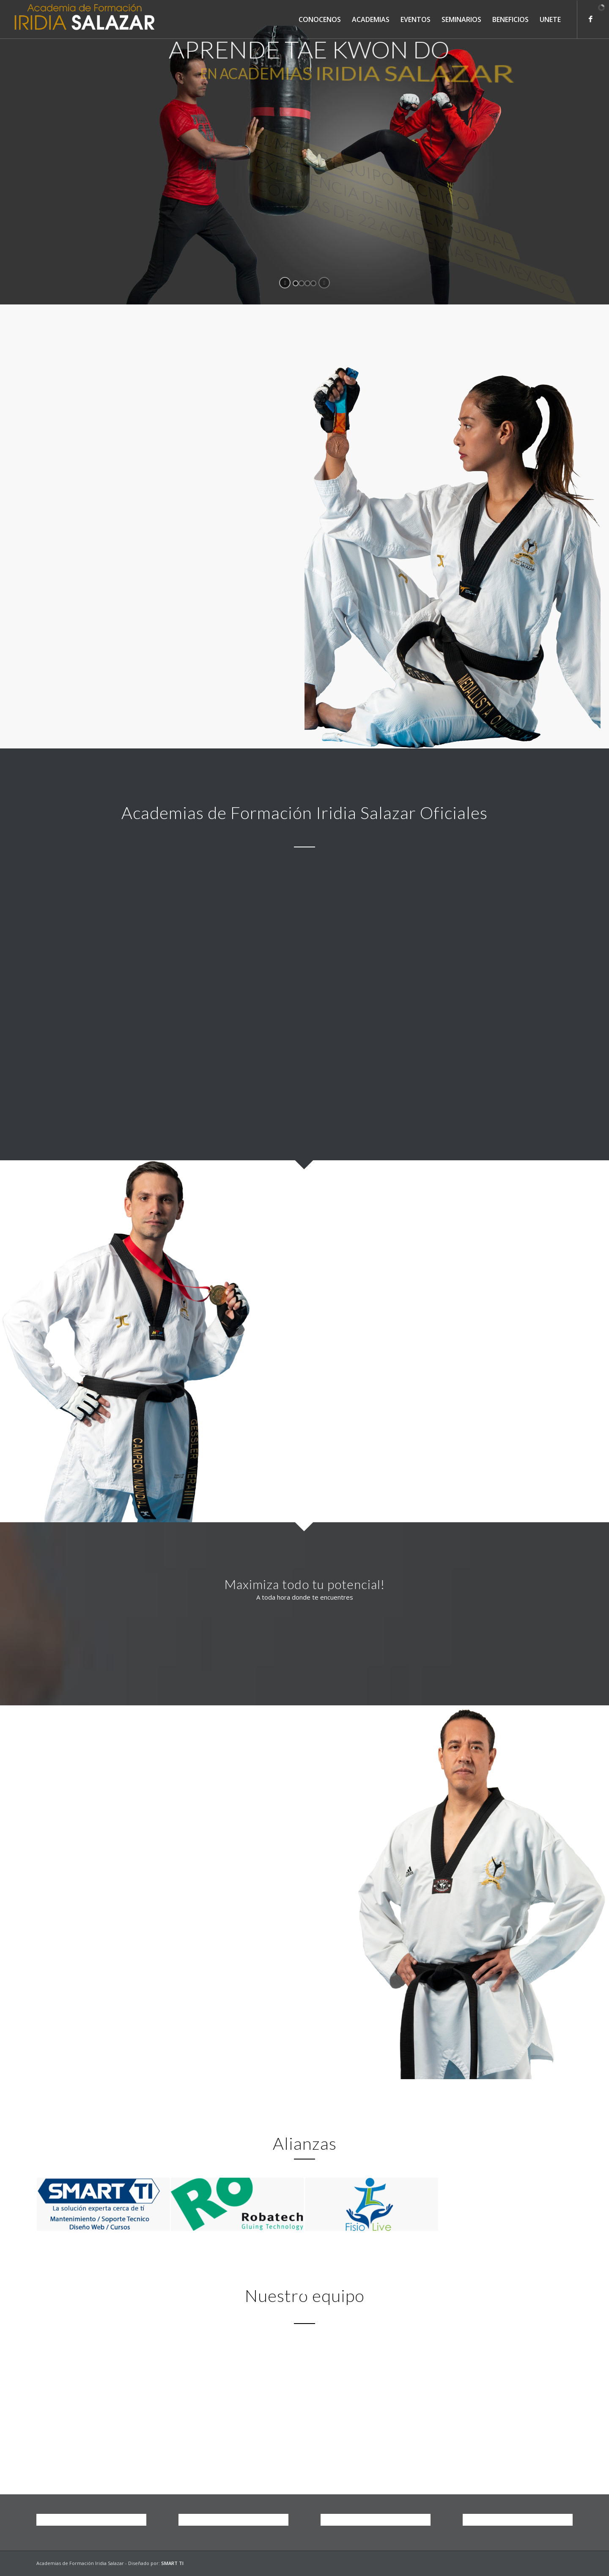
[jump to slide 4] (313, 283)
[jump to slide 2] (301, 283)
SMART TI (172, 2563)
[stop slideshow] (324, 282)
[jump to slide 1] (296, 283)
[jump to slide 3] (307, 283)
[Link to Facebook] (590, 19)
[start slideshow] (285, 282)
